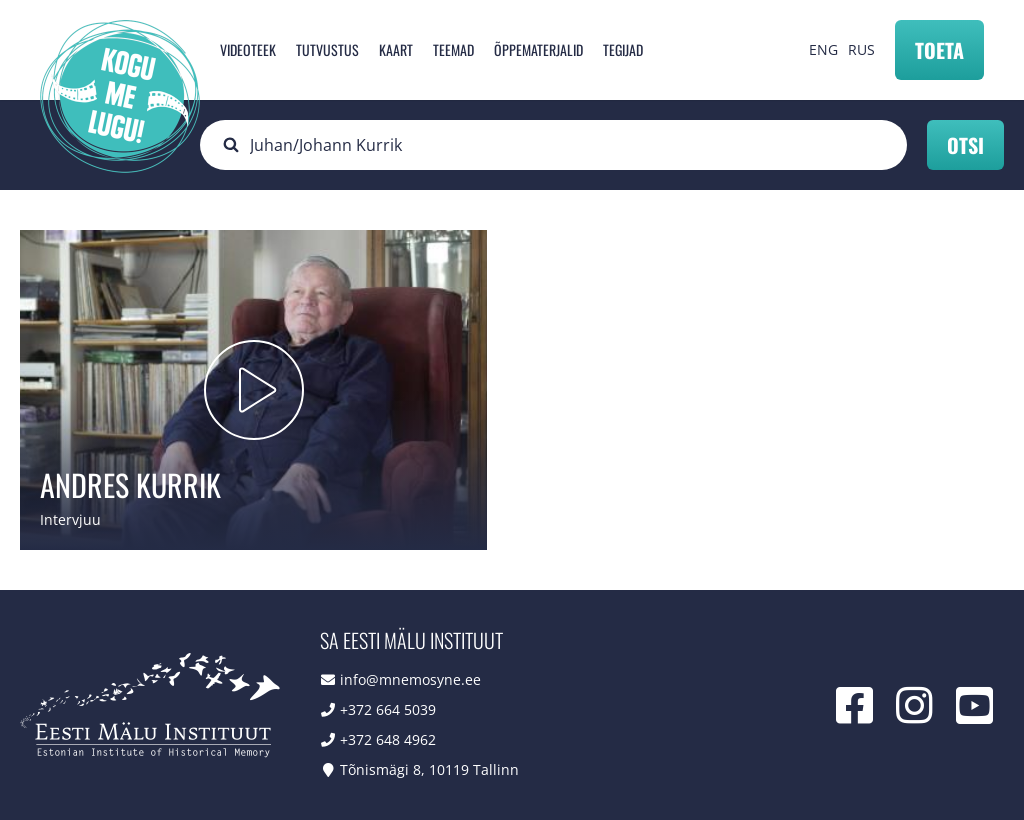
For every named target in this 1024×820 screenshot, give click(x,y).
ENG (823, 49)
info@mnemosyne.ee (410, 679)
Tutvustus (327, 49)
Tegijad (623, 49)
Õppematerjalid (538, 49)
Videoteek (248, 49)
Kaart (396, 49)
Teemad (453, 49)
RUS (861, 49)
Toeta (939, 50)
